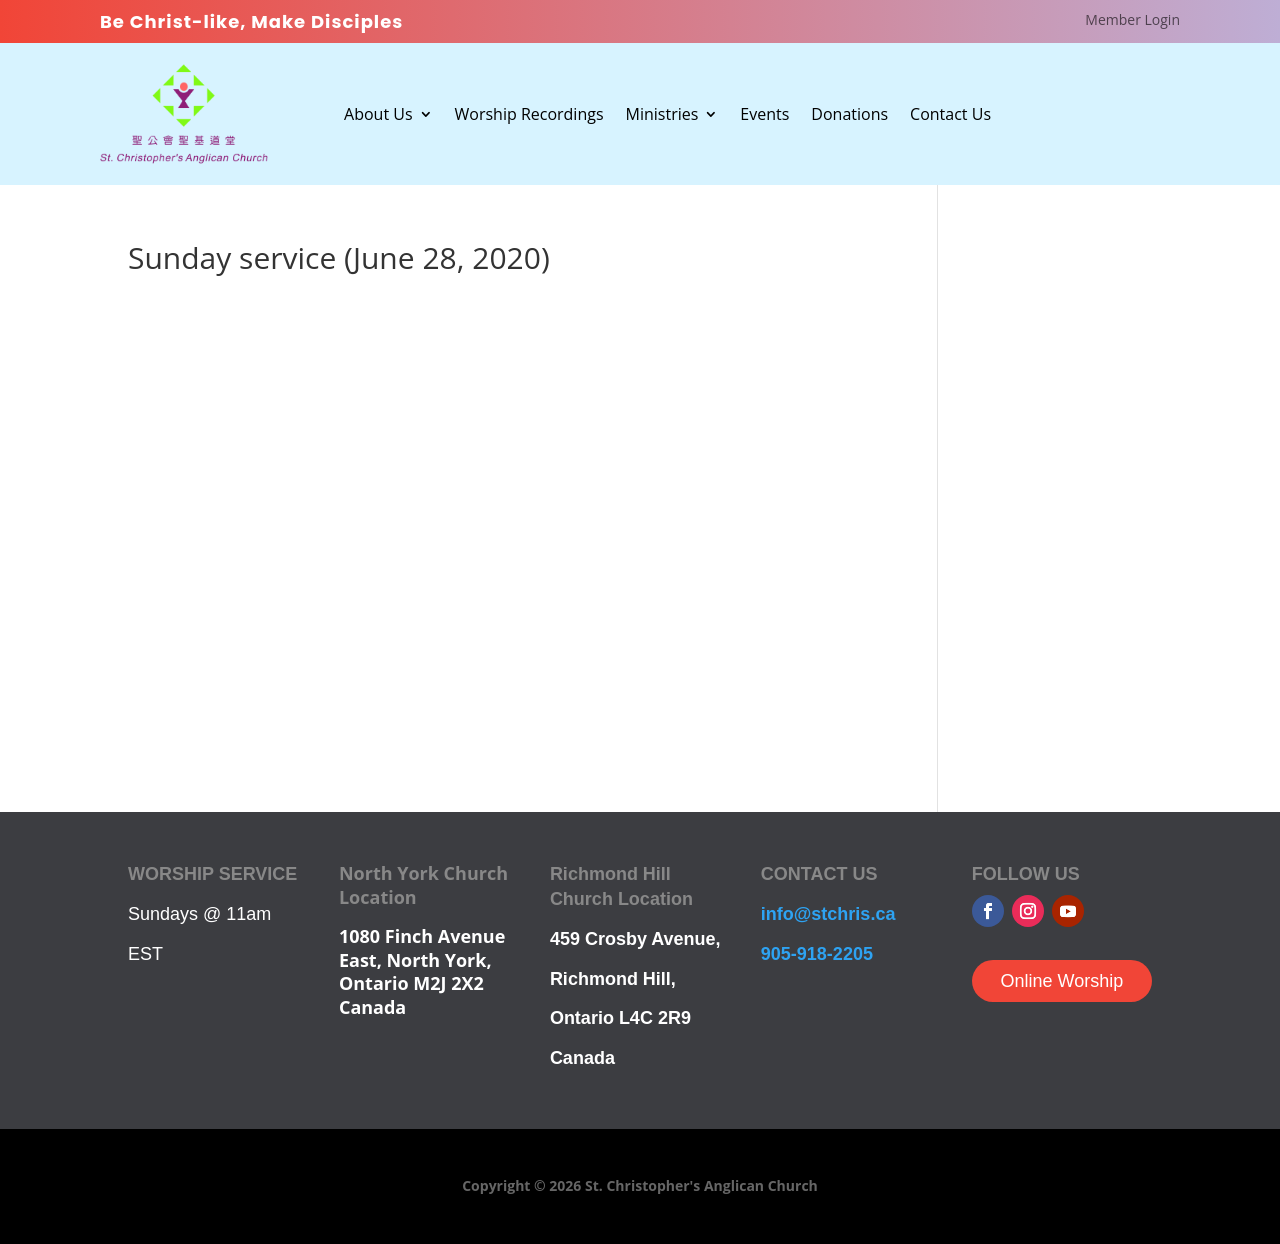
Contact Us (950, 116)
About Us (378, 116)
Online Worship (1061, 981)
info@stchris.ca (828, 914)
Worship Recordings (529, 116)
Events (764, 116)
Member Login (1132, 21)
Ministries (662, 116)
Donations (849, 116)
